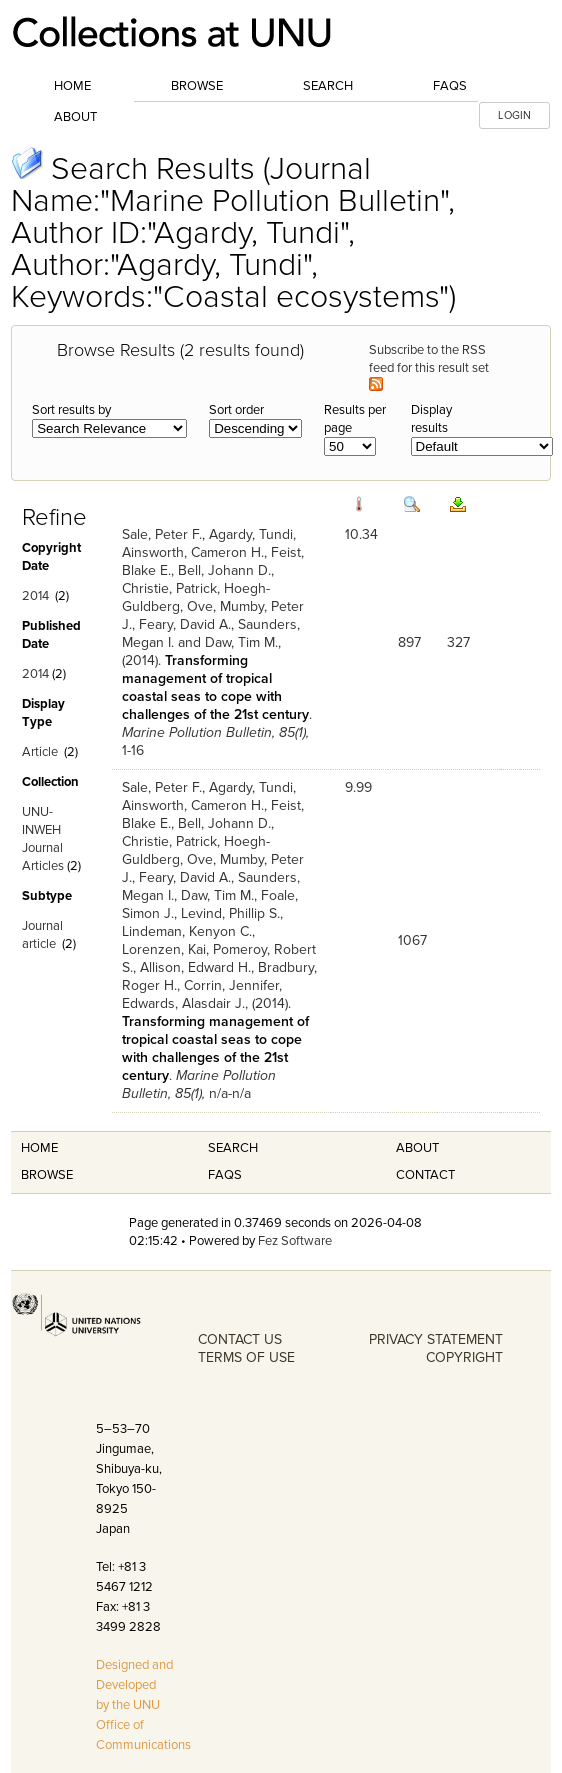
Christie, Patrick (169, 588)
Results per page (355, 419)
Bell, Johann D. (224, 570)
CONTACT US (240, 1339)
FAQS (225, 1175)
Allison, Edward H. (195, 967)
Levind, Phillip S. (230, 913)
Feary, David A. (185, 624)
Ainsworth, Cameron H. (193, 552)
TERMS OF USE (246, 1357)
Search (328, 86)
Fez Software (295, 1241)
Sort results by (71, 410)
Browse (197, 86)
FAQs (450, 86)
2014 (35, 596)
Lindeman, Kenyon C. (187, 931)
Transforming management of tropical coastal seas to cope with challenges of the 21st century (215, 687)
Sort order (236, 410)
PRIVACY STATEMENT (436, 1339)
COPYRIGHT (464, 1357)
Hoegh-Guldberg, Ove (196, 597)
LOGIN (514, 115)
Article (40, 752)
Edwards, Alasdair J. (183, 1003)
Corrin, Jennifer (231, 985)
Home (72, 86)
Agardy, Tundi (251, 534)
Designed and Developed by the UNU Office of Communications (143, 1705)
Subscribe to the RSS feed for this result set (430, 366)
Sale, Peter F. (162, 534)
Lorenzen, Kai (164, 949)
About (75, 117)
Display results (431, 419)
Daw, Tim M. (241, 642)
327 (458, 642)
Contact (425, 1175)
